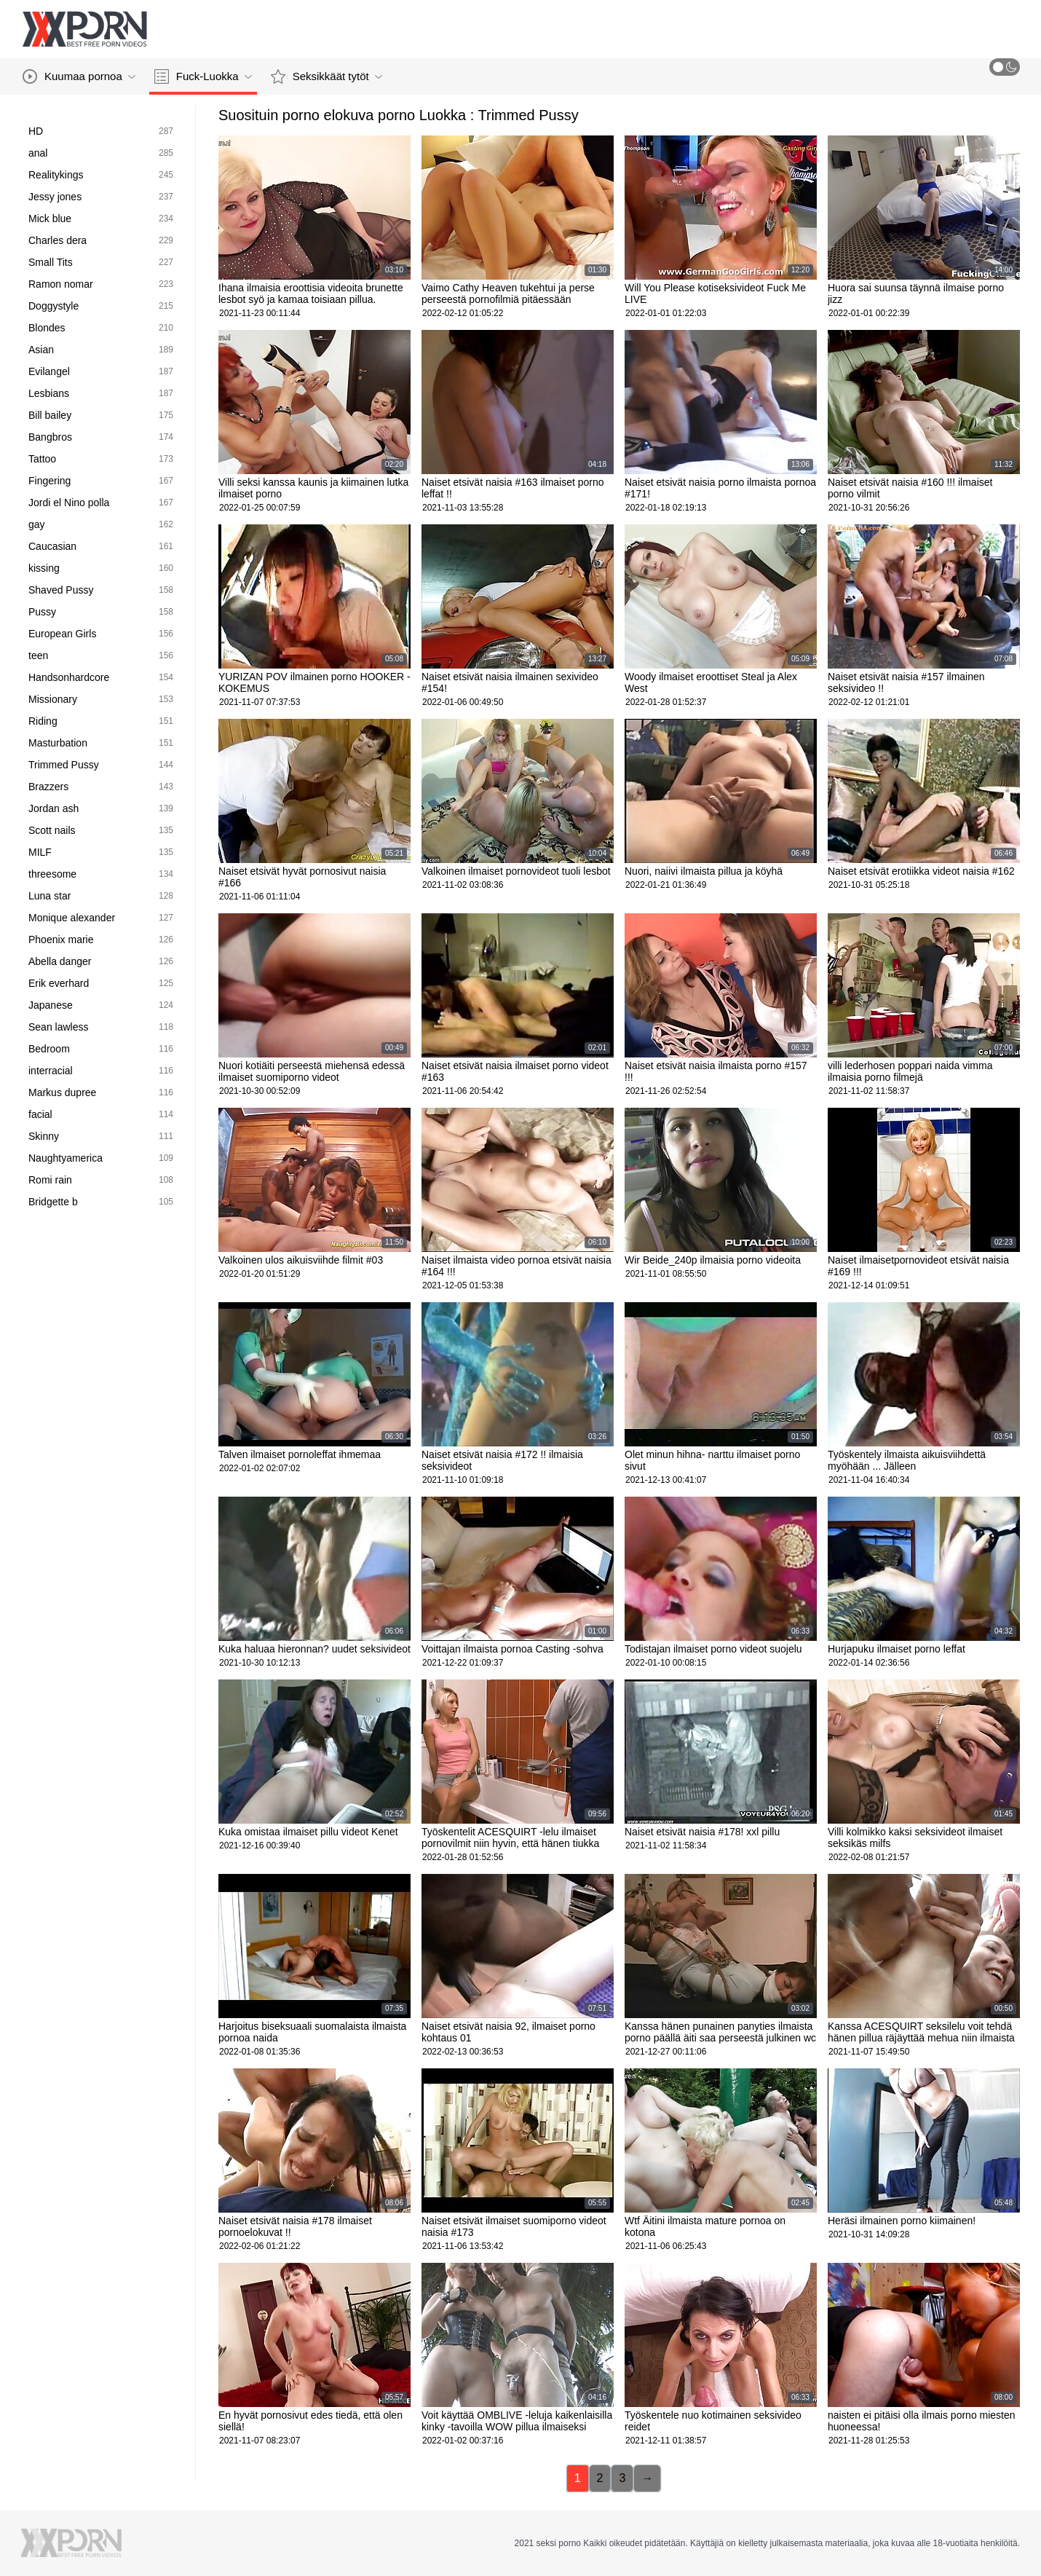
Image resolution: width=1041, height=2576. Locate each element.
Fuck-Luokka (203, 76)
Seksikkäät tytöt (326, 76)
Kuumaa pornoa (79, 76)
